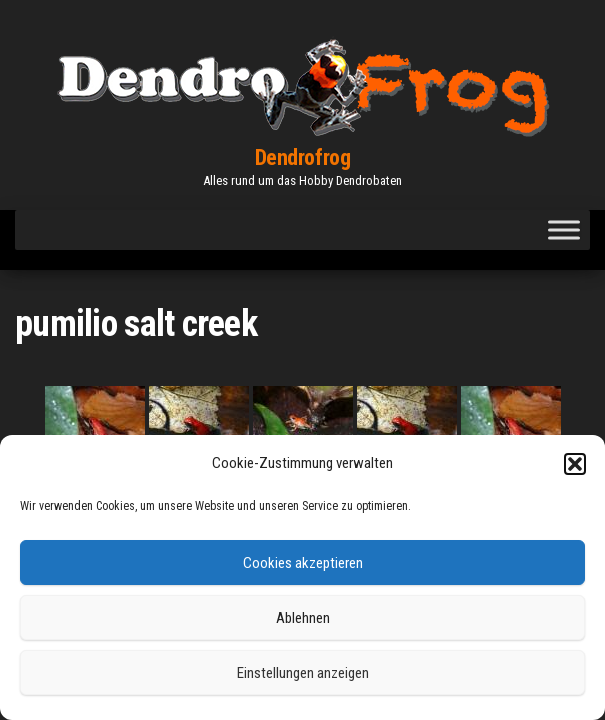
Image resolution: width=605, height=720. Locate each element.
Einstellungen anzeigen (303, 673)
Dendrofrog (303, 157)
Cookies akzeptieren (303, 563)
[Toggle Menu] (564, 229)
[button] (575, 464)
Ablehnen (303, 618)
